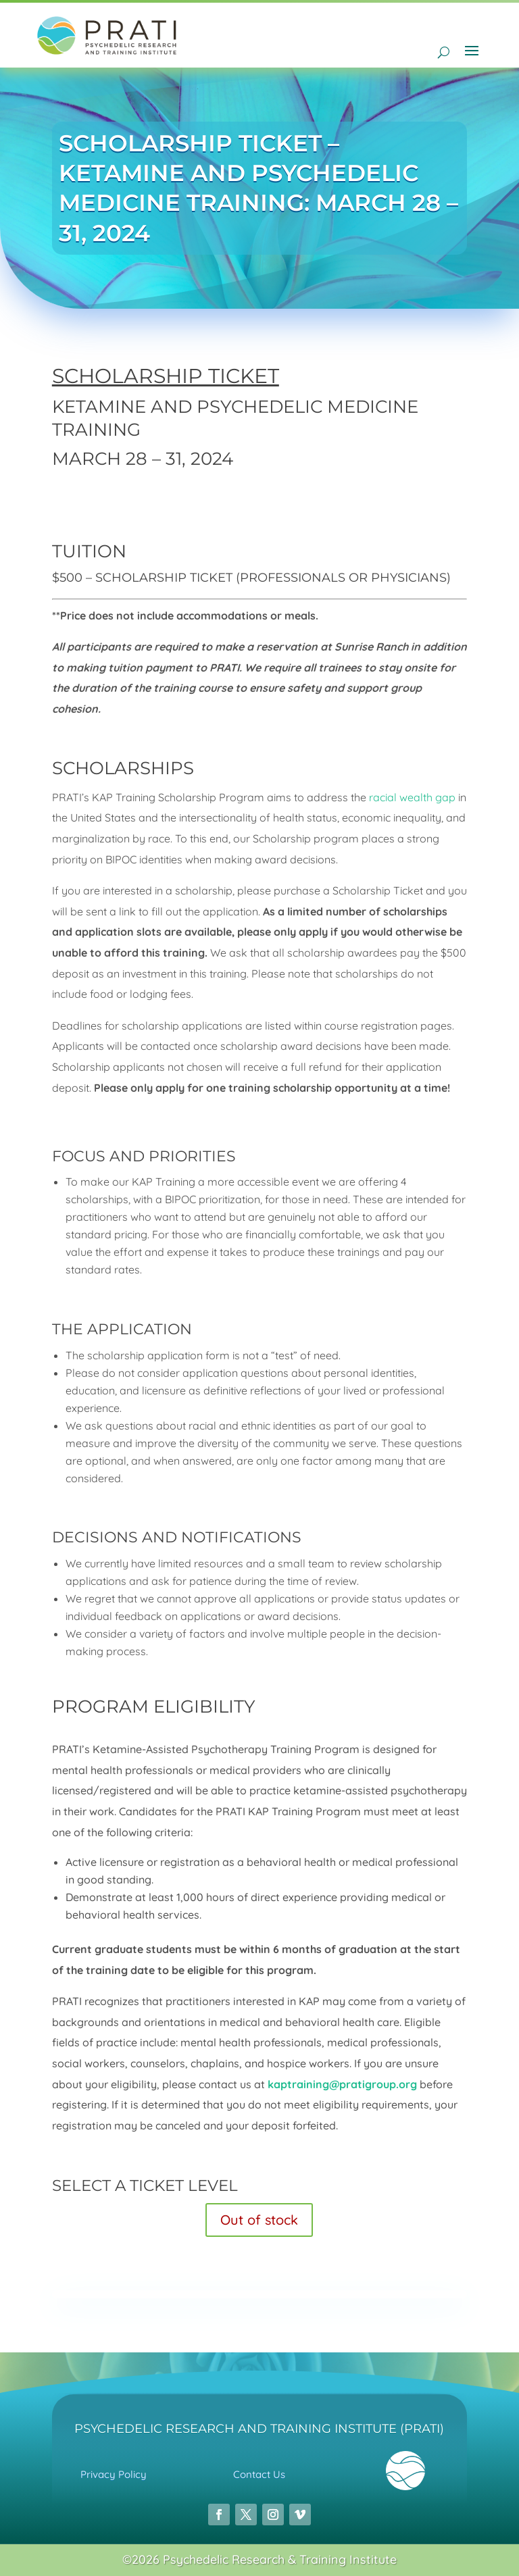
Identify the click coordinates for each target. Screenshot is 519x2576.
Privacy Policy (113, 2474)
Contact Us (259, 2474)
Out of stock (259, 2219)
